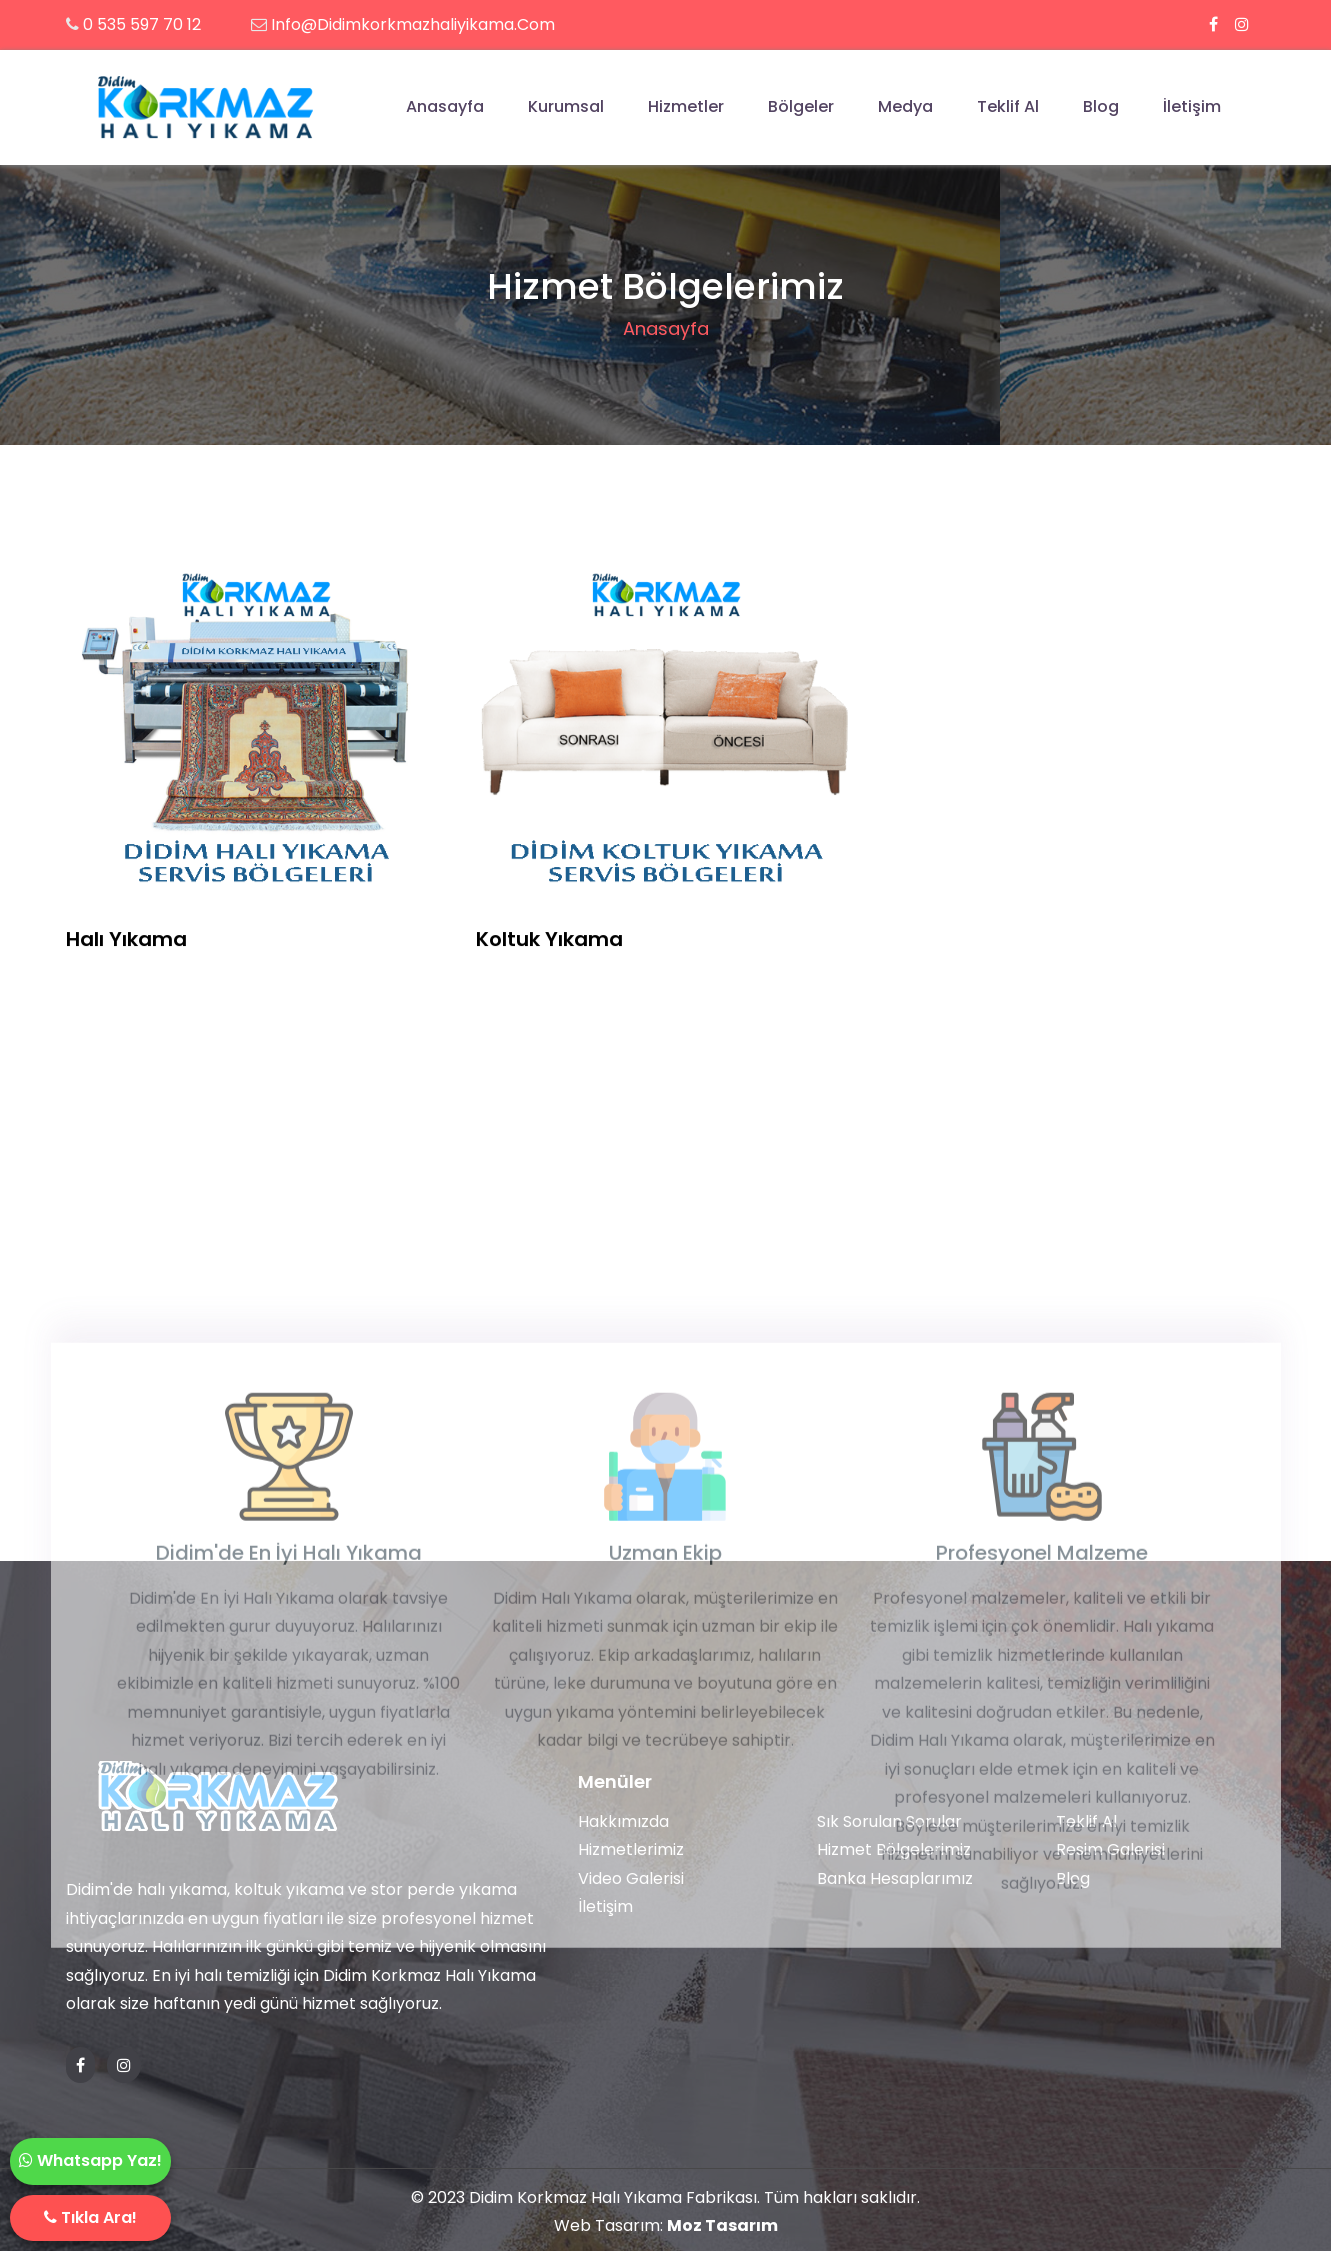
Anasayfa (445, 106)
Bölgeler (801, 106)
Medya (905, 106)
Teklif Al (1008, 106)
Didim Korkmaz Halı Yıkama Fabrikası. (614, 2197)
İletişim (1192, 106)
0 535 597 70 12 (142, 24)
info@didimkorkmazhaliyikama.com (413, 24)
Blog (1101, 106)
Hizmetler (686, 106)
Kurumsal (566, 106)
